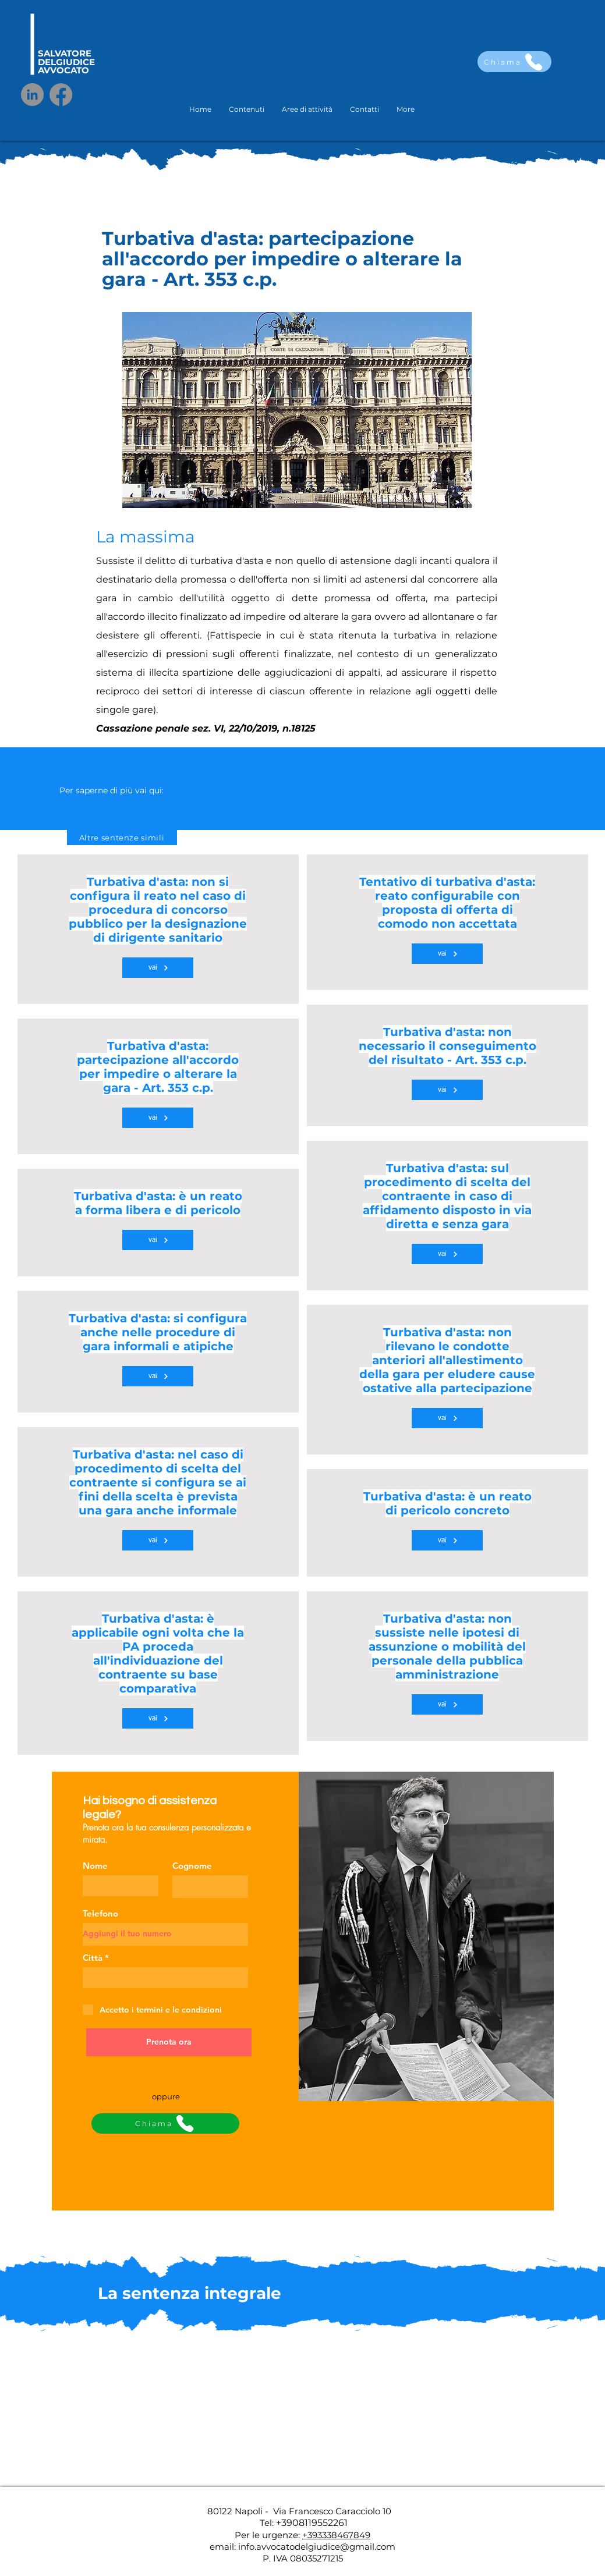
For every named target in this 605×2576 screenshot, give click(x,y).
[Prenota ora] (169, 2042)
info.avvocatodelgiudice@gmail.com (316, 2546)
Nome (95, 1865)
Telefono (100, 1913)
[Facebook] (60, 94)
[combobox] (165, 1977)
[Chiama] (514, 61)
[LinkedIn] (32, 94)
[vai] (157, 967)
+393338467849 (336, 2534)
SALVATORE (64, 53)
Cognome (192, 1865)
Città (92, 1957)
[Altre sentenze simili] (122, 837)
